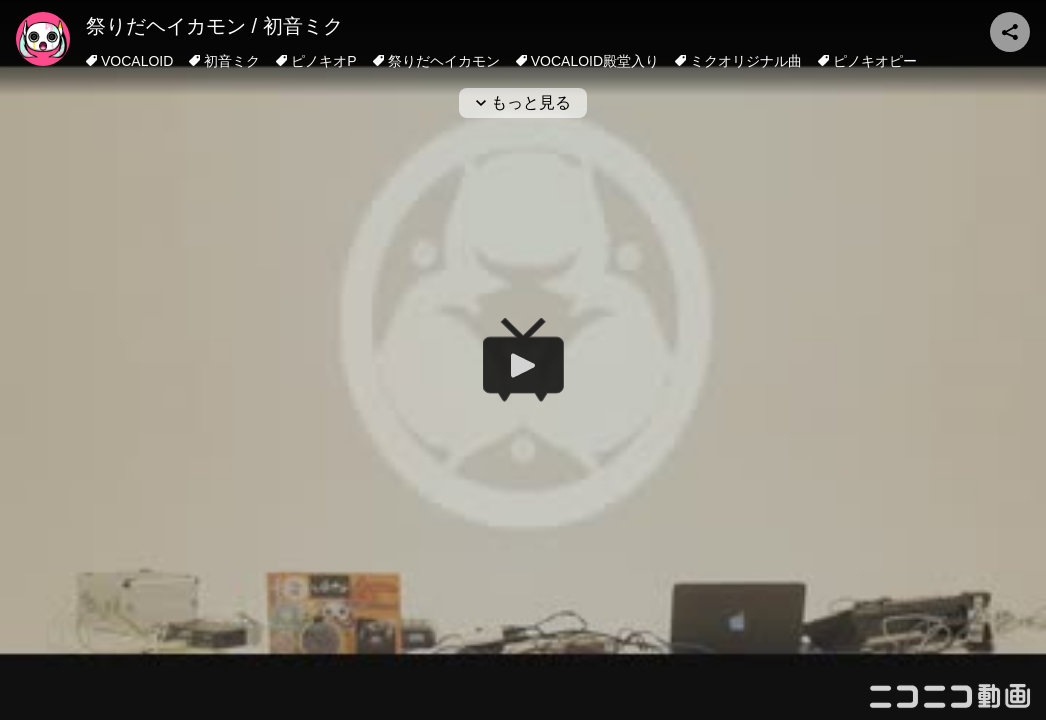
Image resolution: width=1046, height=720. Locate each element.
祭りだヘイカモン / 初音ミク (214, 26)
